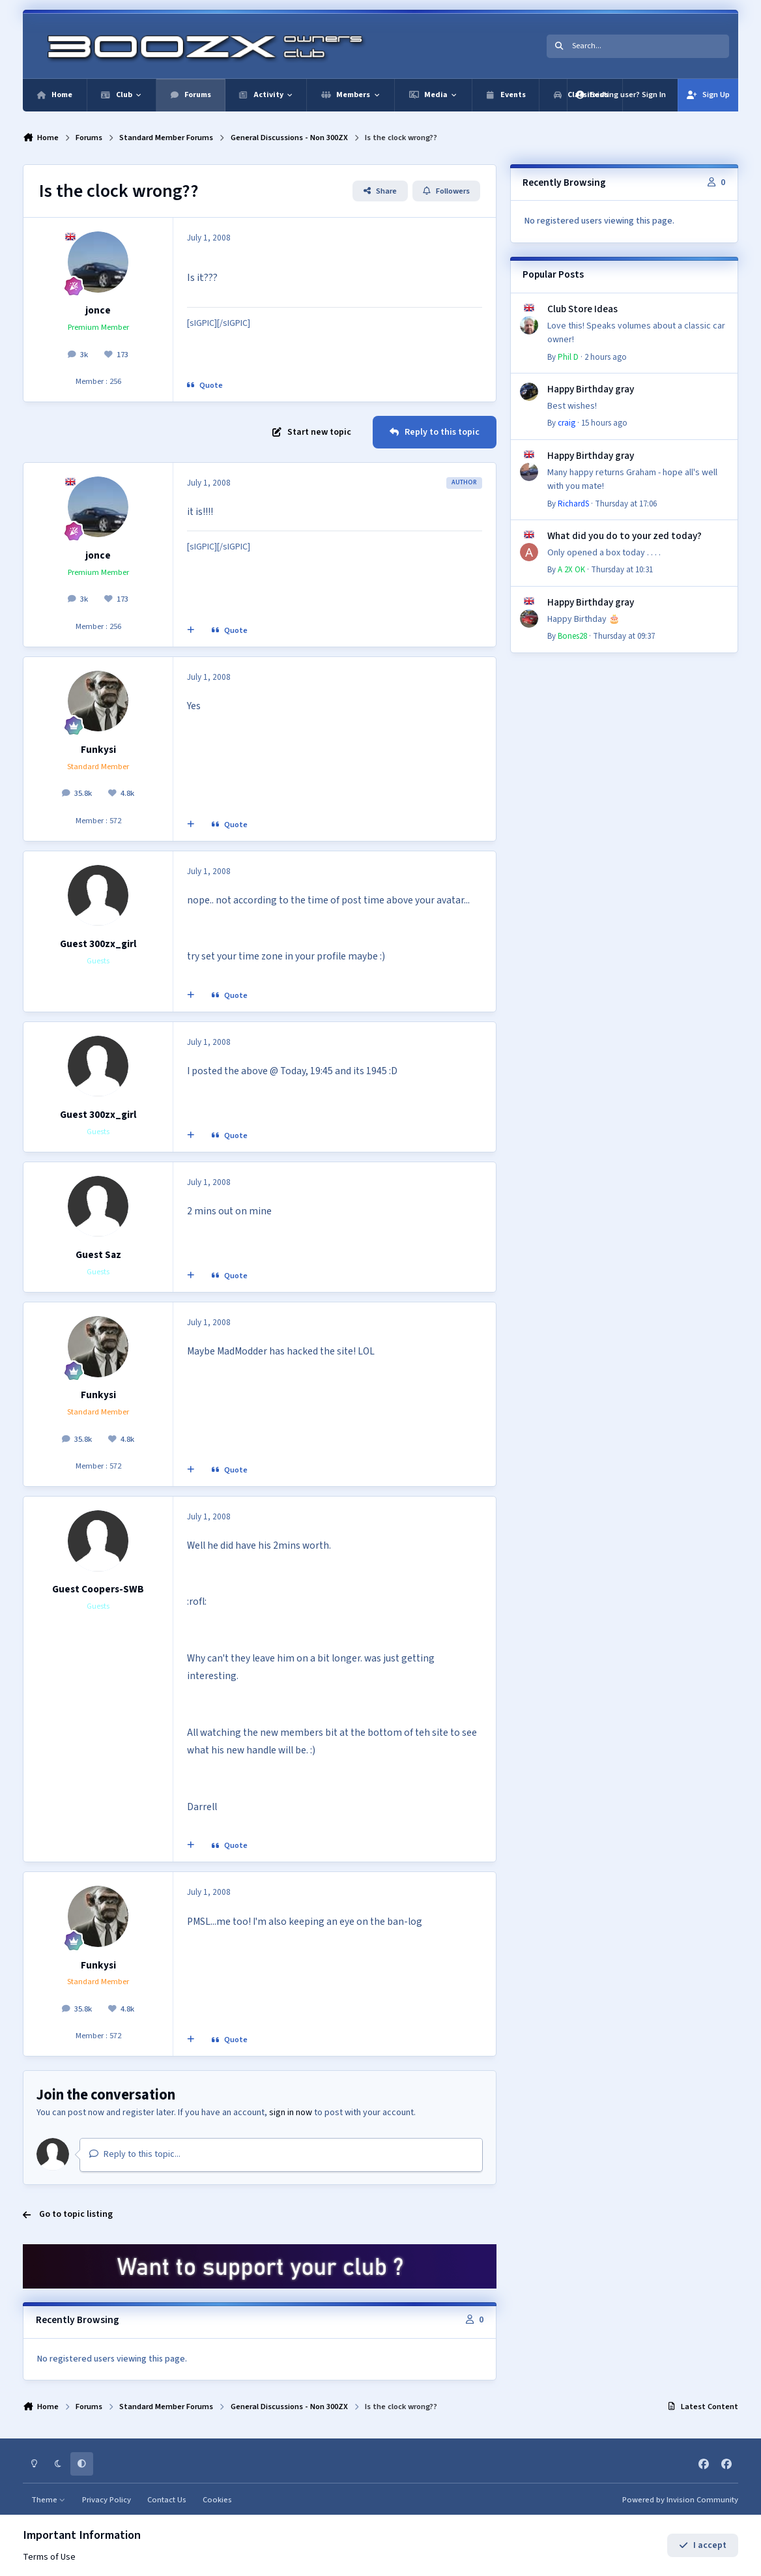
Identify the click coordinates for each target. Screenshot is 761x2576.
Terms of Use (49, 2557)
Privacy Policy (106, 2500)
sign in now (290, 2112)
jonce (98, 310)
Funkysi (98, 749)
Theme (48, 2500)
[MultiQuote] (191, 630)
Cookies (217, 2500)
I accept (702, 2545)
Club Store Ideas (582, 309)
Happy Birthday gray (590, 389)
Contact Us (166, 2500)
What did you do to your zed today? (624, 536)
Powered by (680, 2500)
